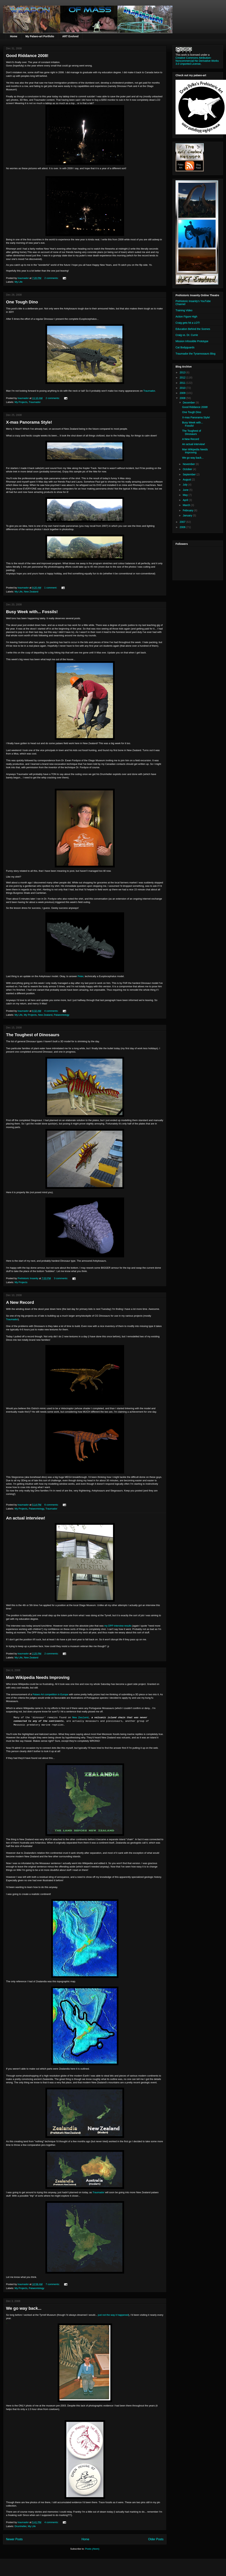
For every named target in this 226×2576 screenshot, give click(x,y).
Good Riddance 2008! (27, 55)
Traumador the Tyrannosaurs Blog (195, 353)
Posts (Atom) (92, 2548)
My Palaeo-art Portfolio (39, 36)
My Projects (21, 402)
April (186, 500)
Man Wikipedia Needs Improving (37, 1677)
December (189, 402)
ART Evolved (70, 36)
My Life (19, 281)
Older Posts (155, 2539)
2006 (183, 527)
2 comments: (51, 278)
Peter (80, 976)
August (187, 479)
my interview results (117, 1625)
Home (13, 36)
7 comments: (53, 2284)
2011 (183, 382)
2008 (183, 398)
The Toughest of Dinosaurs (32, 1034)
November (189, 464)
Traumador (34, 402)
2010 (183, 387)
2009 (183, 392)
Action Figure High (186, 316)
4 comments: (51, 1010)
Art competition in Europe (50, 1694)
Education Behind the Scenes (193, 328)
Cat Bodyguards (185, 347)
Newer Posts (14, 2539)
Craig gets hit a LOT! (188, 322)
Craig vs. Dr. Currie (187, 334)
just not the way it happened (112, 2314)
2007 (183, 521)
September (189, 474)
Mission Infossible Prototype (192, 341)
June (186, 489)
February (188, 510)
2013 (183, 372)
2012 (183, 377)
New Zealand (31, 591)
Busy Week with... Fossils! (32, 611)
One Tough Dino (22, 302)
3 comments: (61, 1278)
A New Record (20, 1302)
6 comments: (51, 1504)
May (185, 494)
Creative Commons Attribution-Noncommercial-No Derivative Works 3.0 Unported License (197, 60)
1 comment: (51, 587)
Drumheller (21, 2526)
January (188, 515)
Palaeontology (61, 1014)
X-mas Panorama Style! (29, 422)
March (187, 505)
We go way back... (23, 2308)
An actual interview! (25, 1518)
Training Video (184, 310)
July (185, 484)
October (188, 469)
